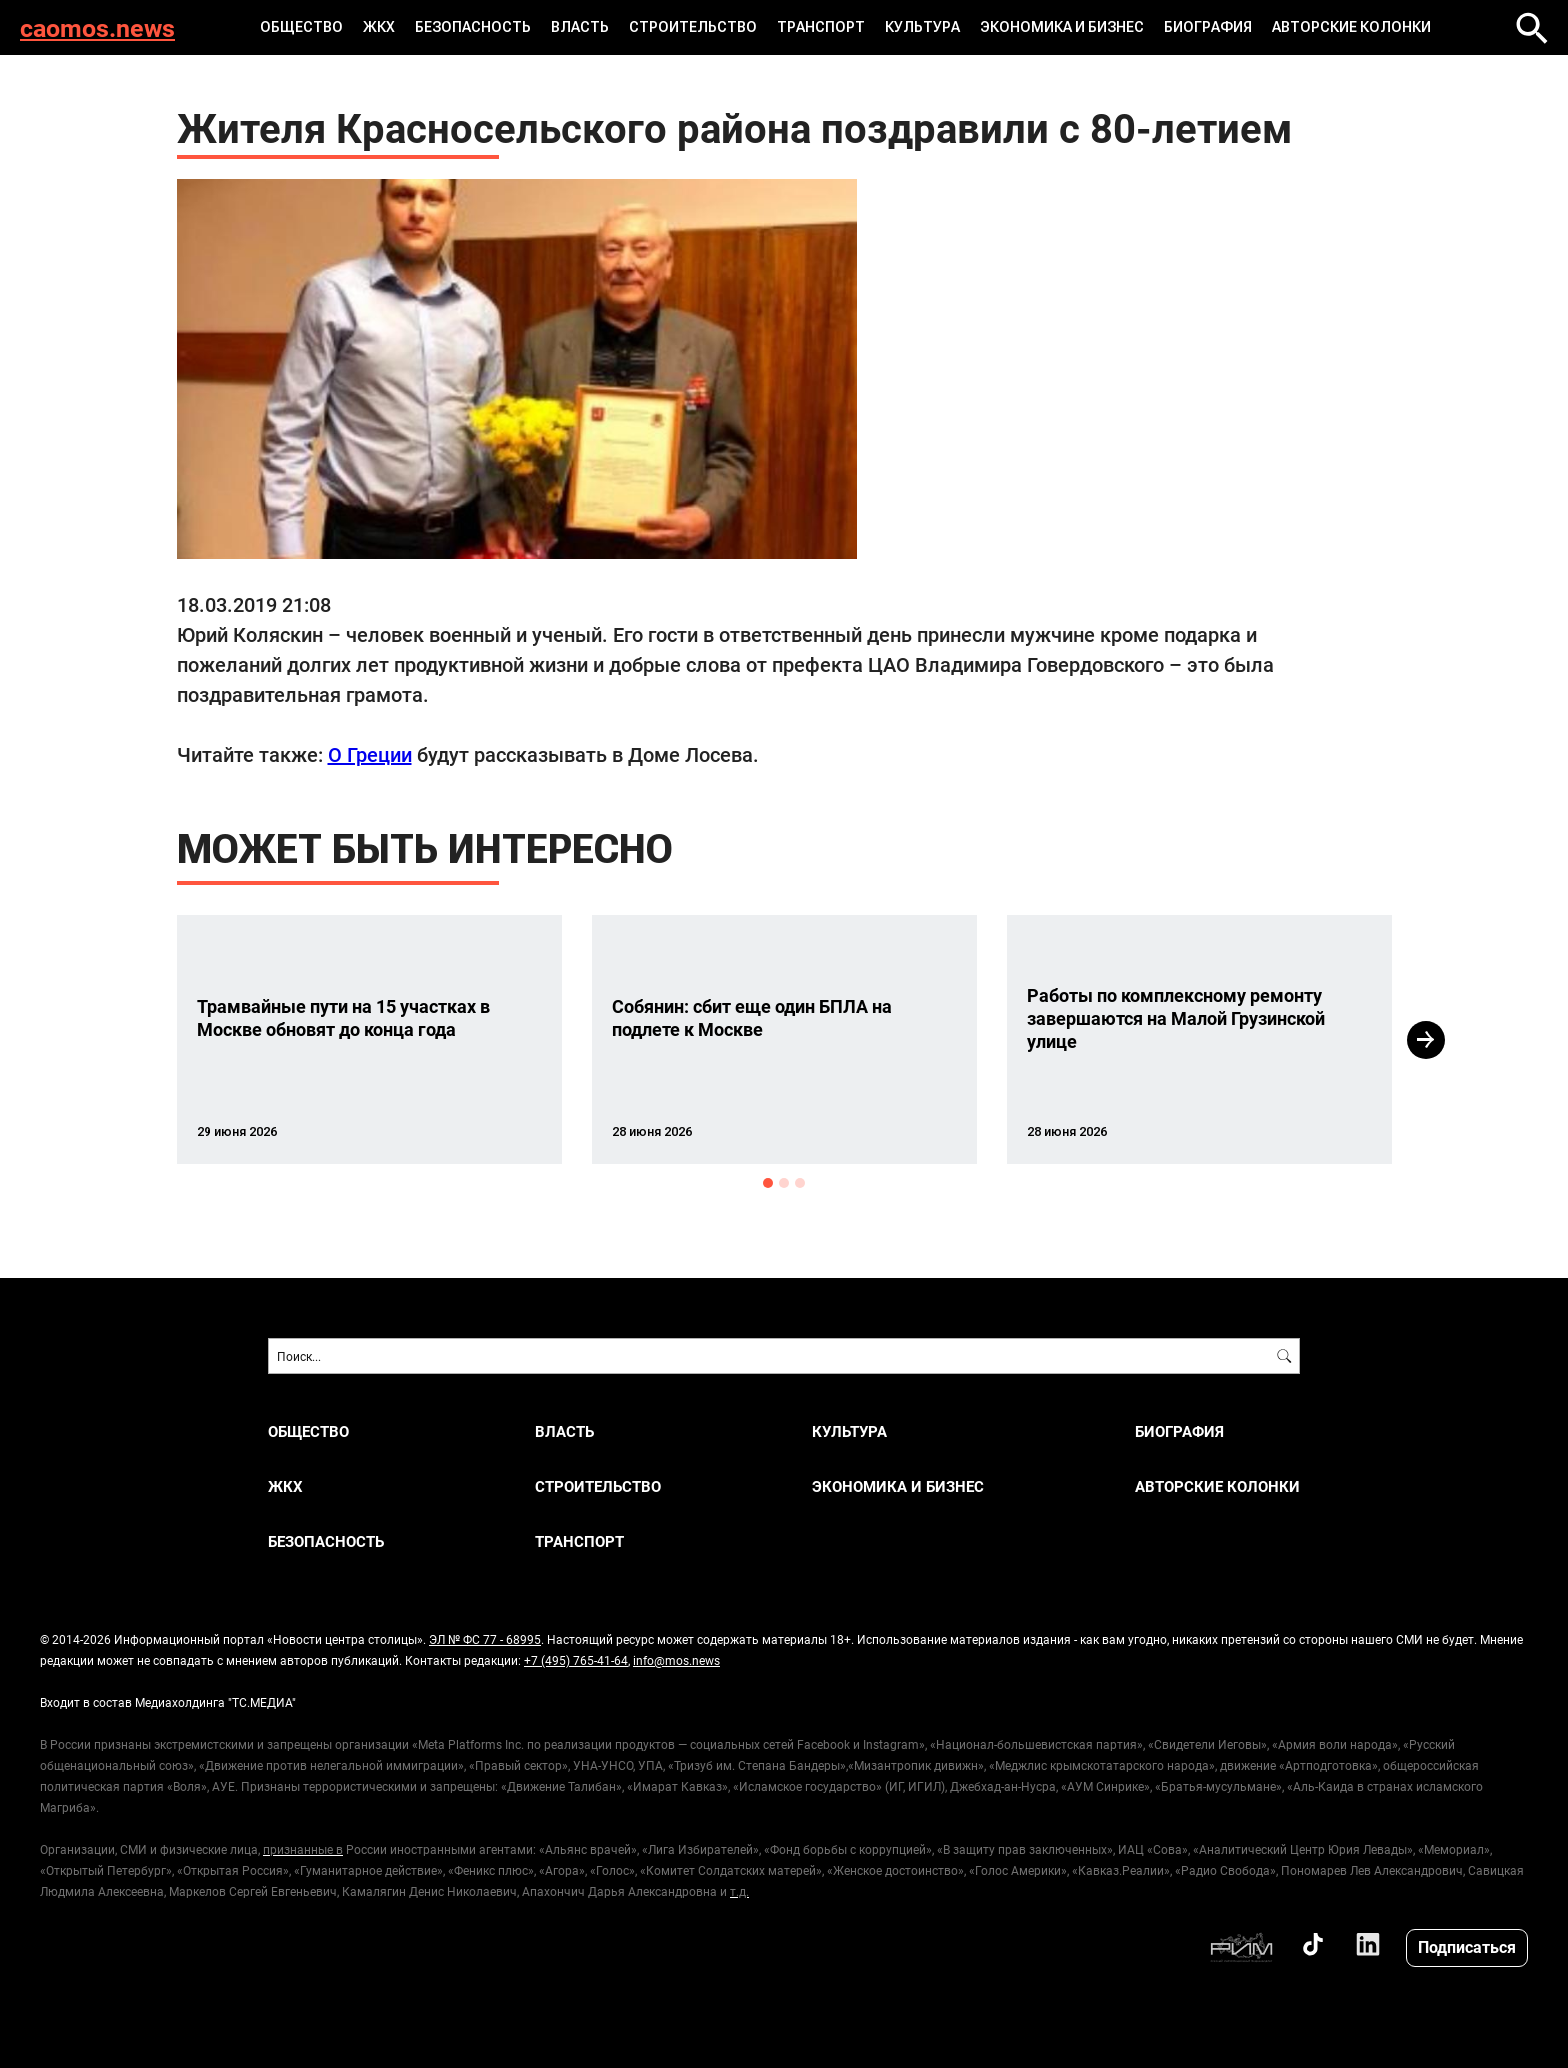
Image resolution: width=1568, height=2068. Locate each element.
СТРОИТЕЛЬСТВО (693, 27)
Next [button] (1426, 1040)
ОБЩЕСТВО (301, 27)
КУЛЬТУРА (922, 27)
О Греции (370, 754)
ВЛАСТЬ (580, 27)
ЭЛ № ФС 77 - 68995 (485, 1639)
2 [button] (784, 1183)
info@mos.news (676, 1660)
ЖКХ (379, 27)
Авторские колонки (1351, 27)
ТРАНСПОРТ (821, 27)
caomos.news (97, 27)
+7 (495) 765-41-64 (576, 1660)
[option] (369, 1039)
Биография (1208, 27)
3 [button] (800, 1183)
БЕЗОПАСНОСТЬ (473, 27)
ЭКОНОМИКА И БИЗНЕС (1062, 27)
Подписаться (1467, 1946)
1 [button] (768, 1183)
